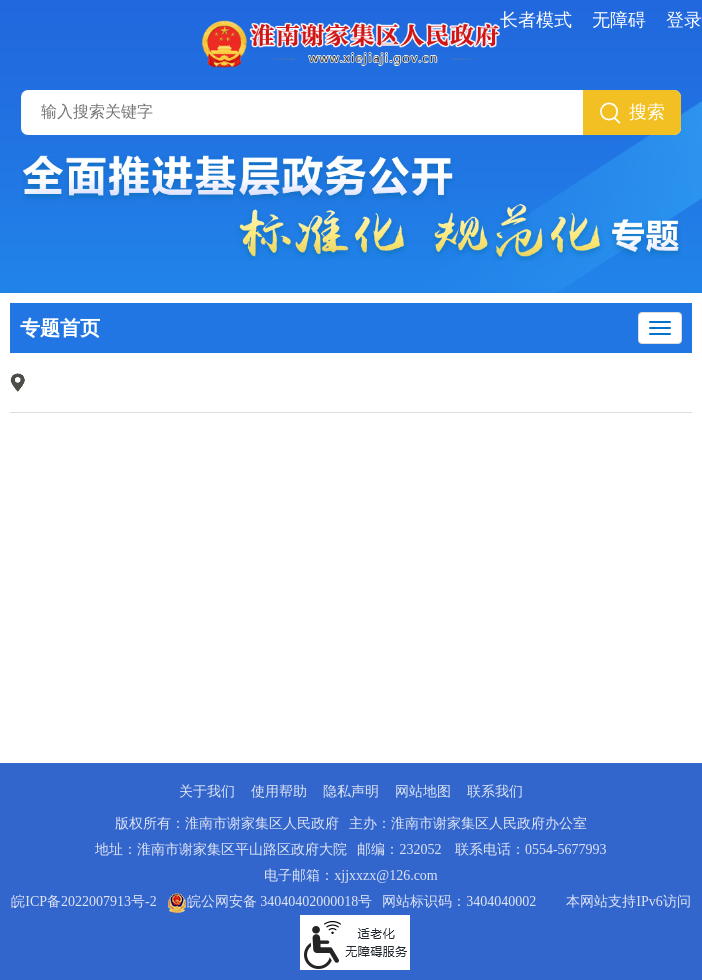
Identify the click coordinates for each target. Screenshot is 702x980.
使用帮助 (279, 791)
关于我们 (207, 791)
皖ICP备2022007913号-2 (83, 901)
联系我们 (495, 791)
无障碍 (619, 20)
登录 (684, 20)
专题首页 (60, 328)
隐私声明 (351, 791)
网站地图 (423, 791)
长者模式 (536, 20)
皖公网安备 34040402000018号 (270, 901)
